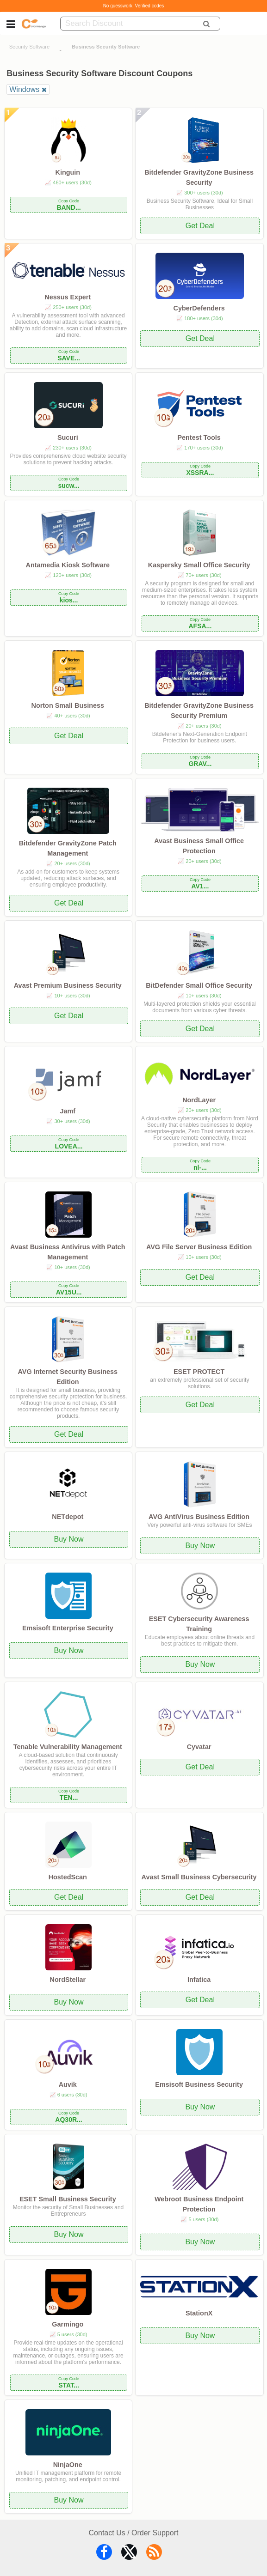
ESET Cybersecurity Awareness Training (199, 1624)
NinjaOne (67, 2464)
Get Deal (200, 226)
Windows (24, 89)
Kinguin (68, 172)
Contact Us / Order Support (134, 2533)
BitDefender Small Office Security (199, 985)
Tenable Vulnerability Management (67, 1746)
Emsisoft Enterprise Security (67, 1628)
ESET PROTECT (199, 1371)
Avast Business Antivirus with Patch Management (67, 1252)
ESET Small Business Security (67, 2199)
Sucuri (67, 437)
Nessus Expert (67, 297)
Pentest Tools (198, 437)
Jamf (67, 1111)
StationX (199, 2313)
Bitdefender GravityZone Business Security (199, 177)
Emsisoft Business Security (199, 2084)
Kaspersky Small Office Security (199, 565)
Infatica (199, 1979)
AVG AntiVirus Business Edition (199, 1516)
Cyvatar (199, 1746)
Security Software (29, 46)
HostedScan (68, 1877)
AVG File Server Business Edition (199, 1247)
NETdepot (67, 1516)
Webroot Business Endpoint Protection (199, 2204)
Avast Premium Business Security (68, 985)
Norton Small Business (68, 705)
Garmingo (67, 2324)
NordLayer (199, 1100)
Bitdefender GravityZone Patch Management (68, 848)
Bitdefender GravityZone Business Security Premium (199, 710)
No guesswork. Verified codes (133, 5)
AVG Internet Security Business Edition (68, 1376)
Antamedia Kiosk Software (68, 565)
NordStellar (68, 1979)
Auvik (68, 2084)
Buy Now (69, 1539)
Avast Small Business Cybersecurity (199, 1877)
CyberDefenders (199, 308)
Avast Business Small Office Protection (199, 846)
